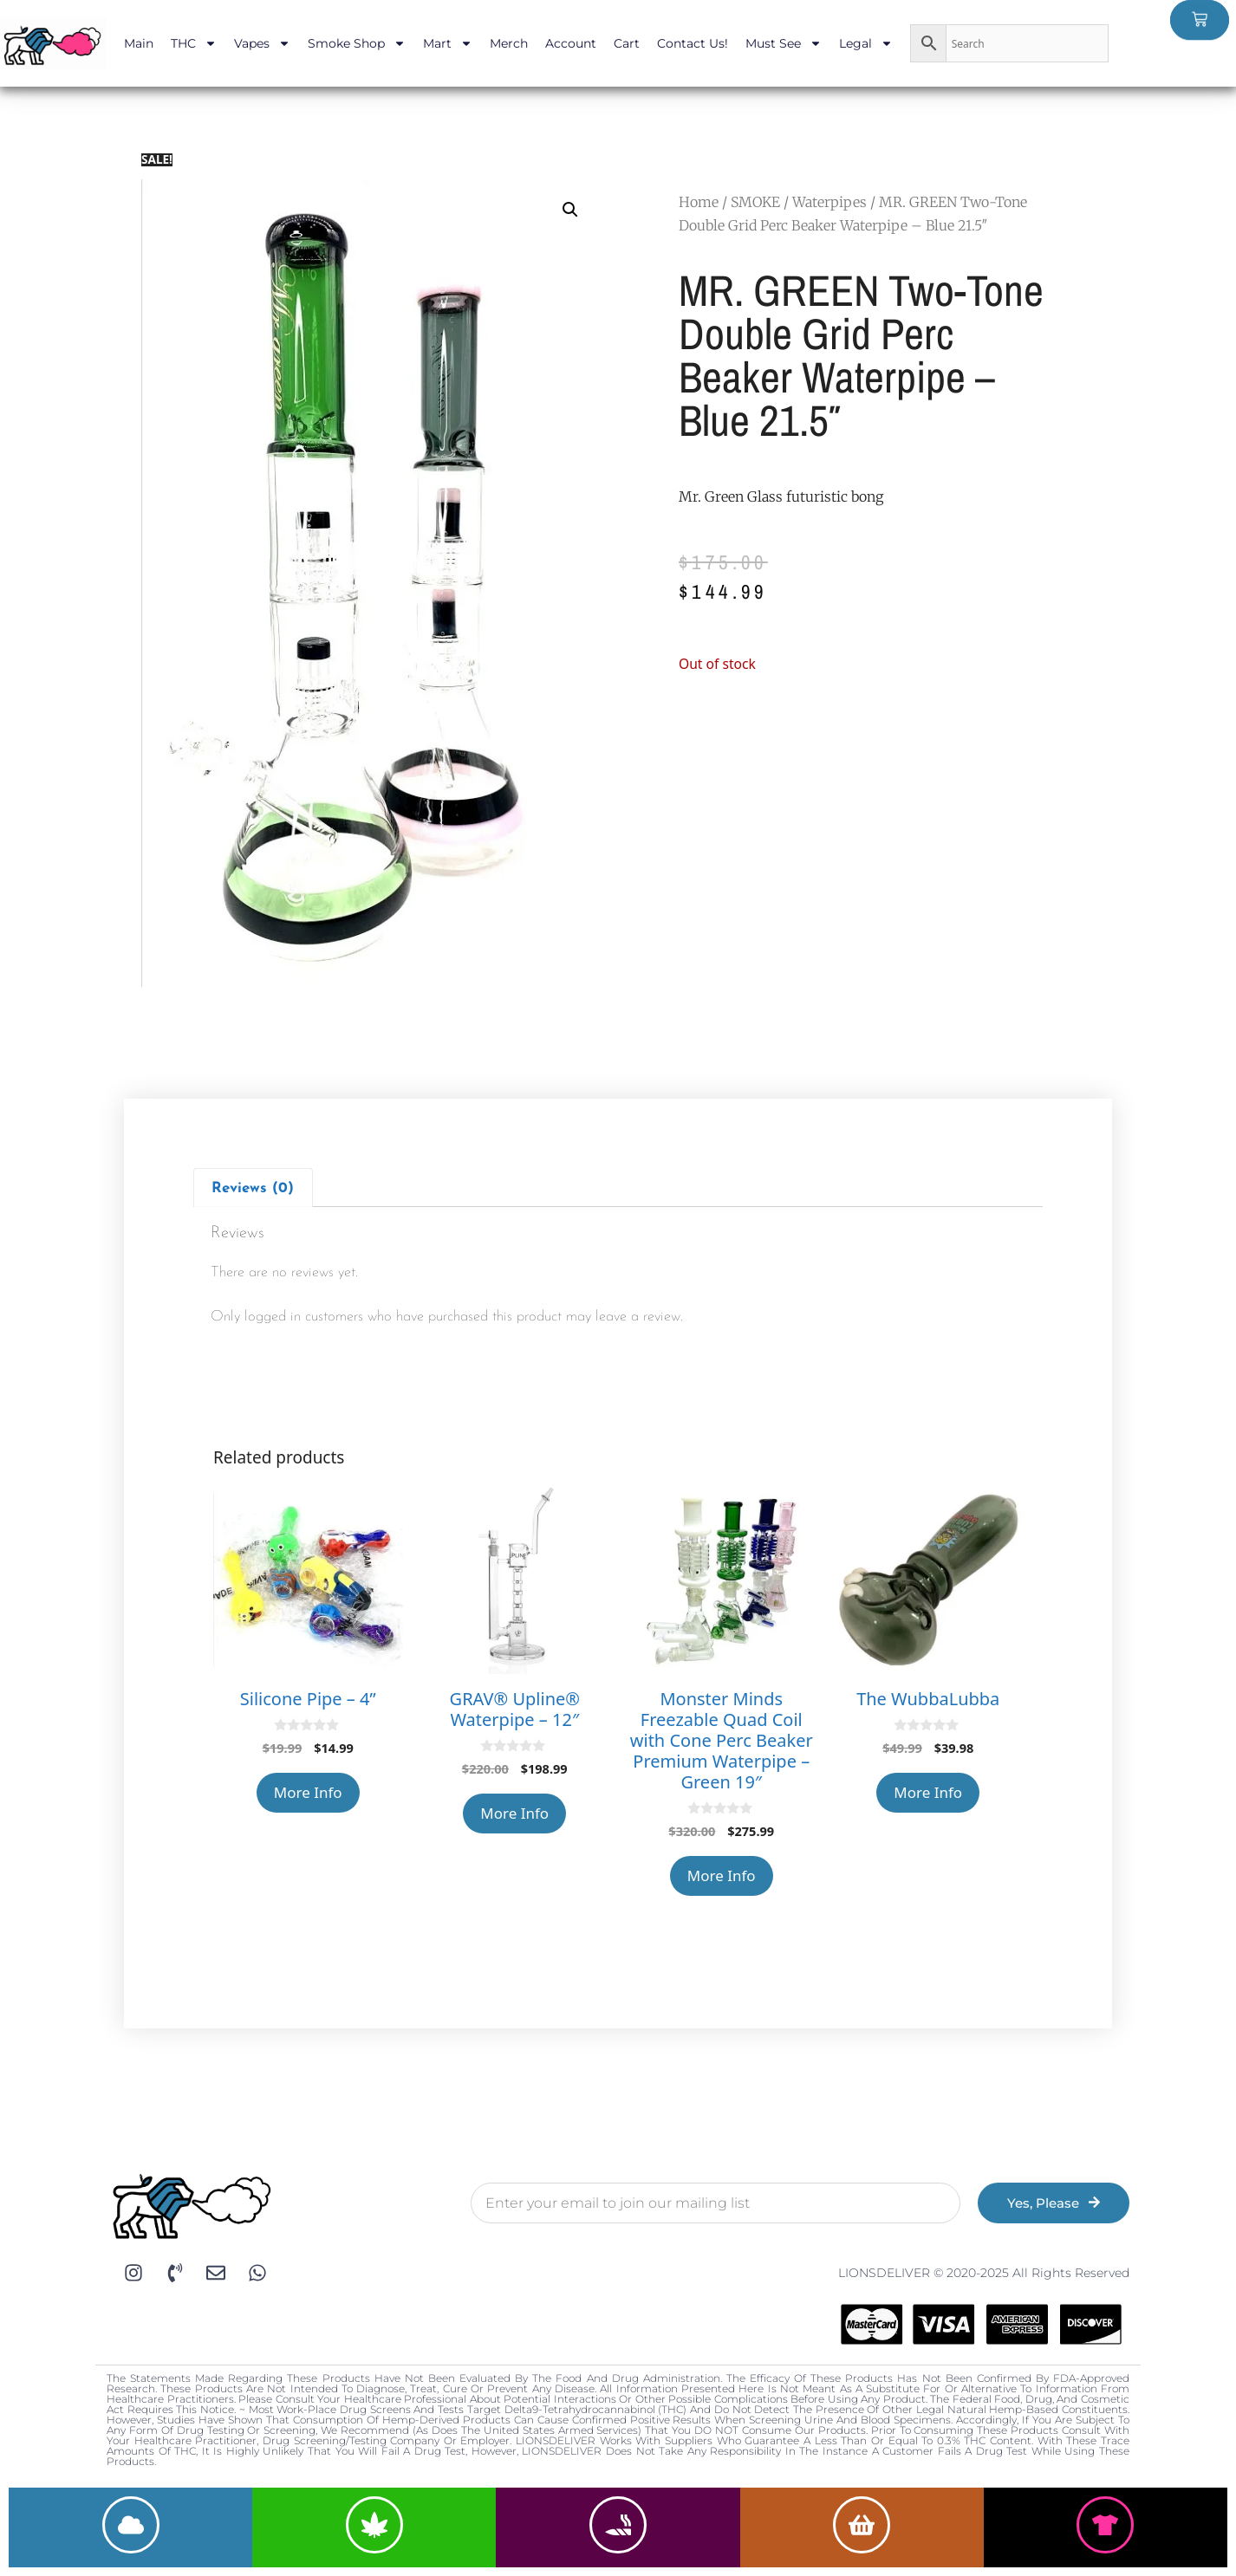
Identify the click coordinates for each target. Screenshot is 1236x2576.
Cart (627, 43)
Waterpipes (829, 202)
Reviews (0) (252, 1188)
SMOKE (755, 202)
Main (138, 43)
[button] (570, 209)
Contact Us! (692, 43)
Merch (509, 43)
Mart (447, 43)
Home (699, 202)
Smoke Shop (357, 43)
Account (570, 43)
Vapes (262, 43)
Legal (866, 43)
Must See (783, 43)
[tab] (253, 1187)
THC (194, 43)
